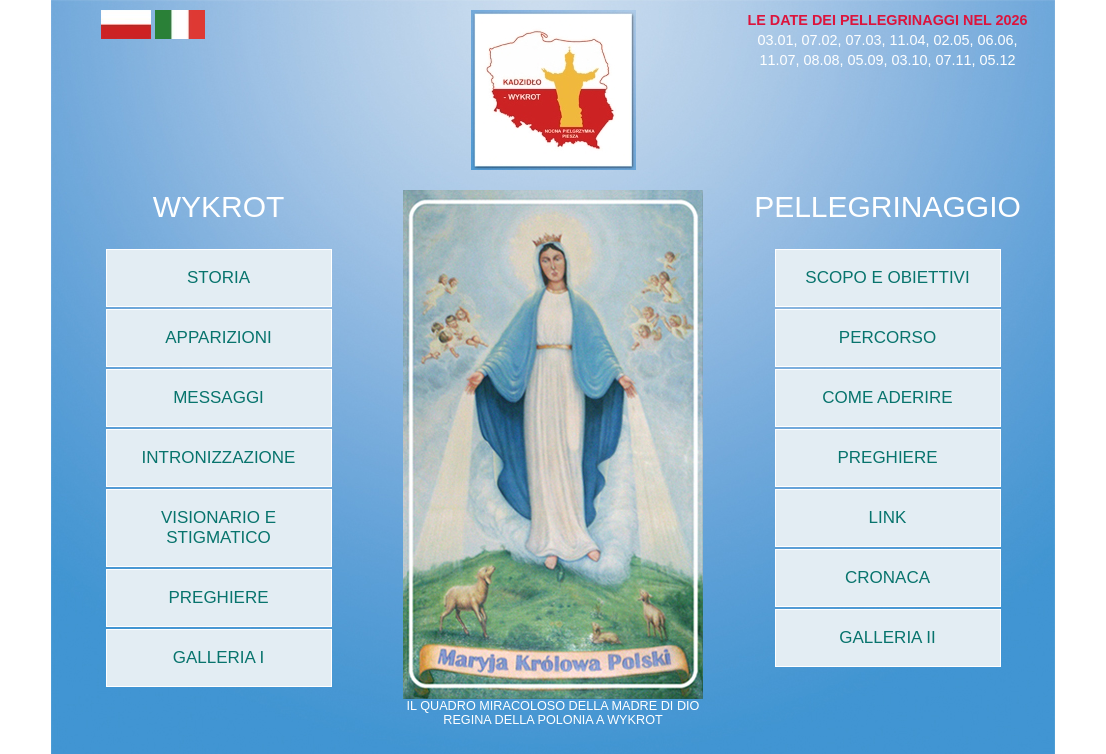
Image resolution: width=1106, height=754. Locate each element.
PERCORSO (887, 337)
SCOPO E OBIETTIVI (887, 277)
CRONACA (887, 577)
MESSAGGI (218, 397)
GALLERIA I (219, 657)
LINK (888, 517)
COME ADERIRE (887, 397)
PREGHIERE (218, 597)
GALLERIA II (887, 637)
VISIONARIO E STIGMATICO (218, 527)
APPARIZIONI (218, 337)
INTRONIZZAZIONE (219, 457)
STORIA (218, 277)
